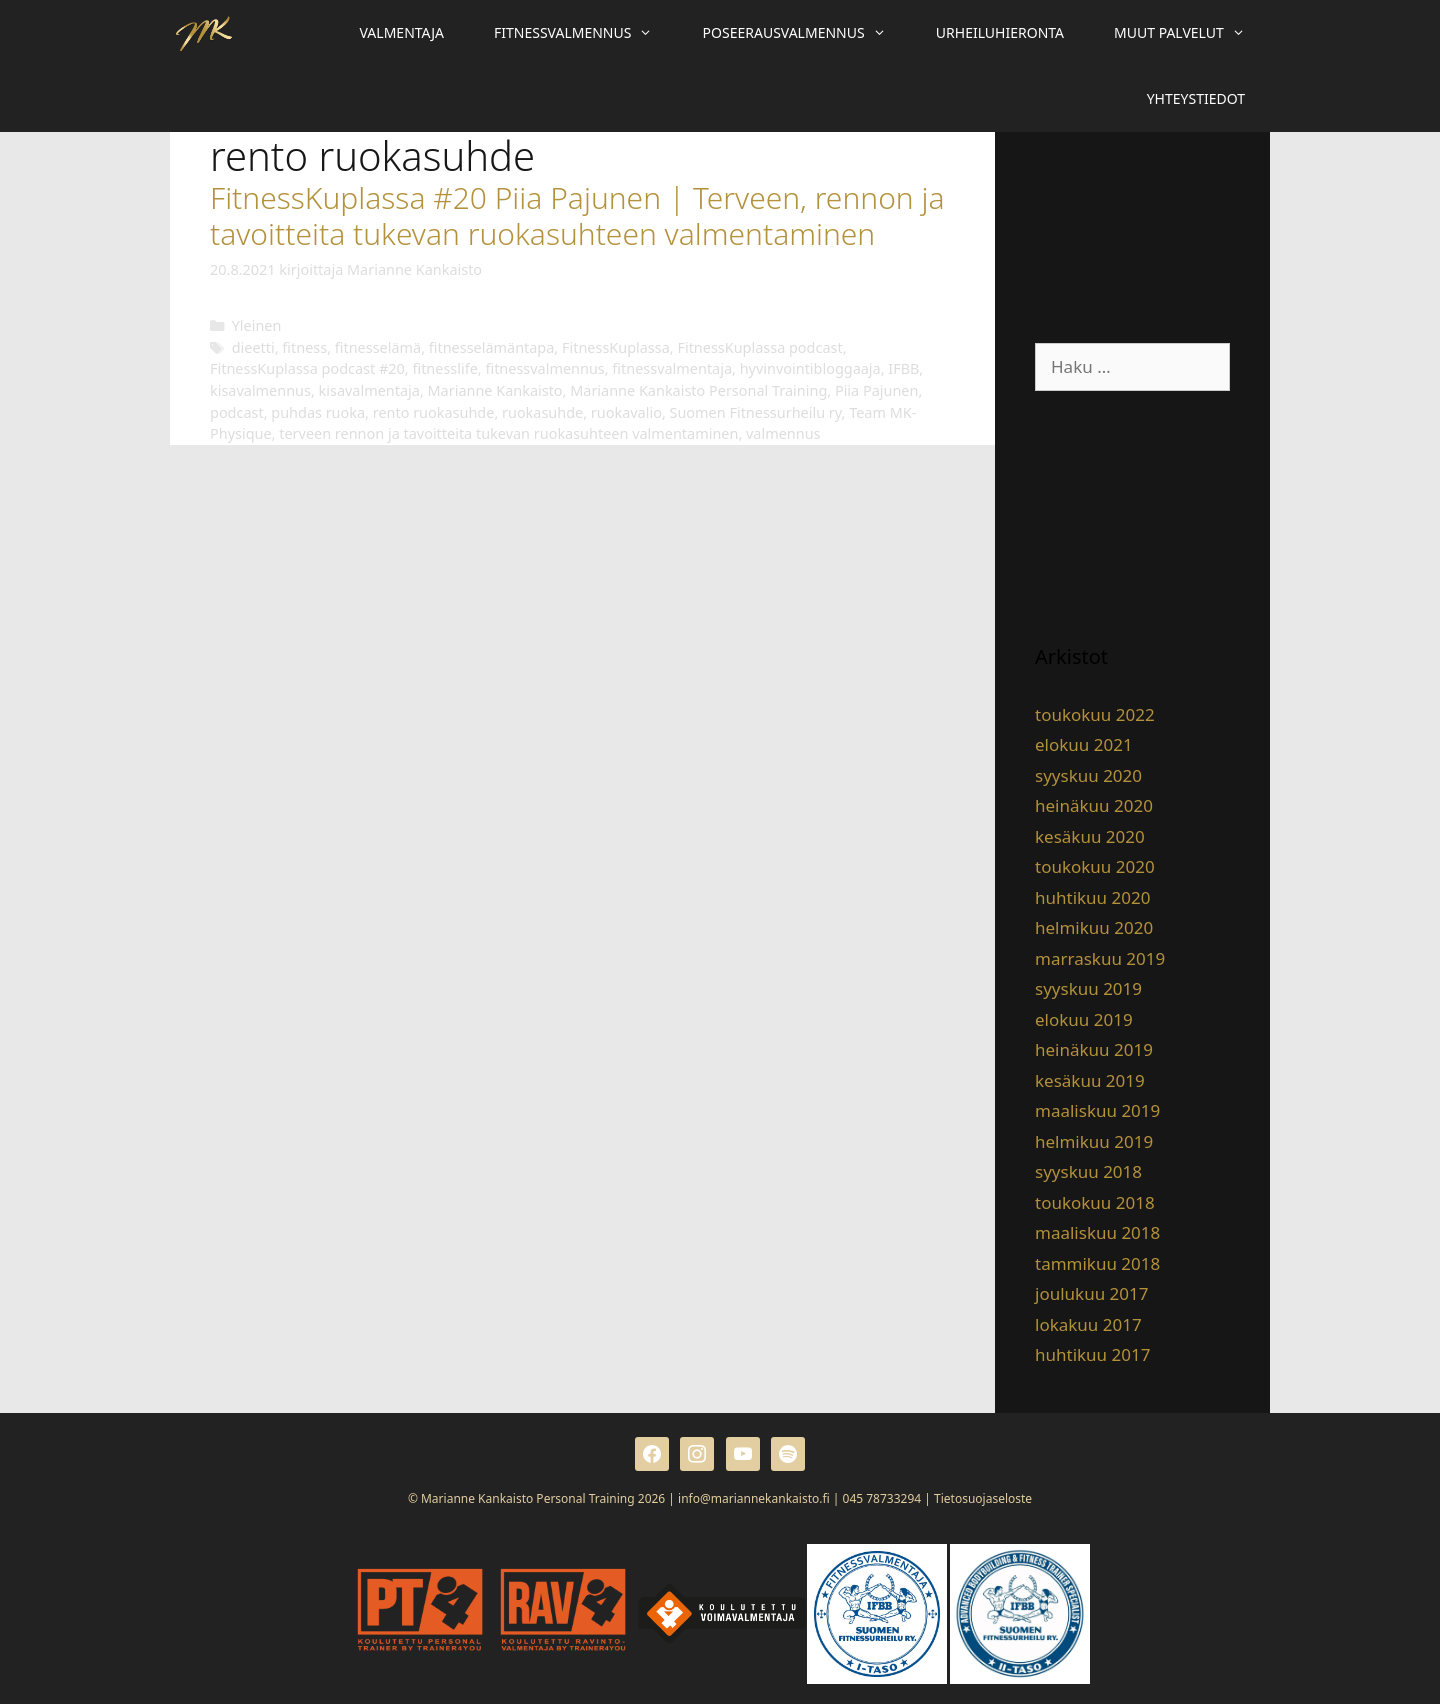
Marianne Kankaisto (495, 390)
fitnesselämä (378, 347)
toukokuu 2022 (1095, 714)
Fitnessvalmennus (586, 33)
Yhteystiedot (1196, 98)
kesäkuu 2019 (1090, 1080)
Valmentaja (402, 32)
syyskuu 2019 (1088, 988)
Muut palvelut (1192, 33)
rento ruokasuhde (434, 412)
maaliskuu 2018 (1097, 1232)
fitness (304, 347)
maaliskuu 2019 (1097, 1110)
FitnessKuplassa (616, 347)
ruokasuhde (542, 412)
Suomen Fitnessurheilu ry (756, 412)
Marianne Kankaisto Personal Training (698, 390)
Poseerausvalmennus (807, 33)
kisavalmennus (260, 390)
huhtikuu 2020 (1092, 897)
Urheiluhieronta (1000, 32)
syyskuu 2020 (1088, 775)
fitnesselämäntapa (492, 347)
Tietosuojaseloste (983, 1498)
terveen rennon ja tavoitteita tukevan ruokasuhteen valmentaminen (508, 433)
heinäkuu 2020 (1094, 805)
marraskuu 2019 (1100, 958)
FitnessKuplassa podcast (759, 347)
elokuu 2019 (1084, 1019)
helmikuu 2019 (1094, 1141)
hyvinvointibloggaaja (810, 368)
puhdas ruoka (318, 412)
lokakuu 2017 (1088, 1324)
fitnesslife (444, 368)
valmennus (783, 433)
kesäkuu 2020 (1090, 836)
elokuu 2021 (1084, 744)
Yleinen (257, 325)
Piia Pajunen (877, 390)
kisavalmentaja (369, 390)
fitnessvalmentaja (672, 368)
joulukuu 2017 (1091, 1293)
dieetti (253, 347)
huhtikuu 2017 (1092, 1354)
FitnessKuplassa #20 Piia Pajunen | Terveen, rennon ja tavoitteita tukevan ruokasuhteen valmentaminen (577, 215)
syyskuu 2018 (1088, 1171)
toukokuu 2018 (1095, 1202)
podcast (237, 412)
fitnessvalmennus (544, 368)
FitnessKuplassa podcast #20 (307, 368)
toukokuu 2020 (1095, 866)
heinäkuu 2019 (1094, 1049)
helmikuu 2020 (1094, 927)
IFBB (903, 368)
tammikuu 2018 (1097, 1263)
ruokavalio (626, 412)
